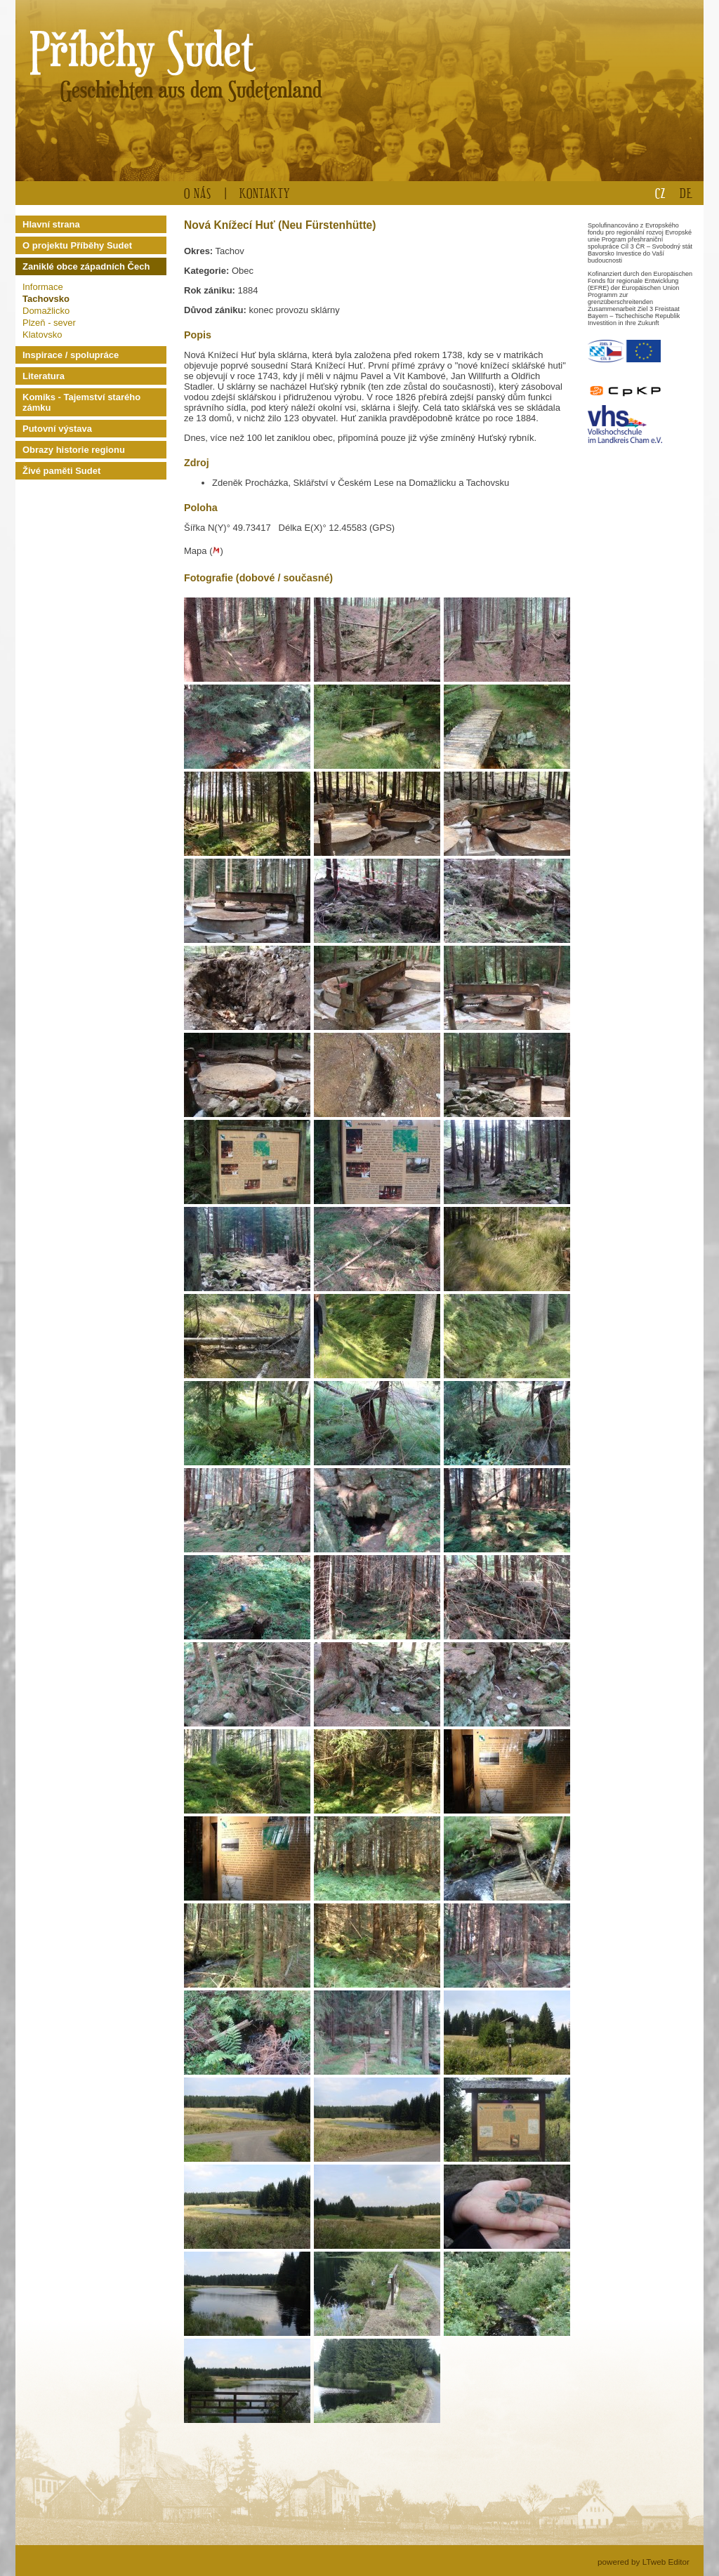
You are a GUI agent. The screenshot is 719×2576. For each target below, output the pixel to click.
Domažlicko (46, 310)
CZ (660, 192)
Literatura (43, 376)
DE (686, 192)
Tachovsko (46, 298)
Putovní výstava (57, 428)
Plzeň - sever (49, 322)
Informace (42, 287)
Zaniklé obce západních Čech (86, 266)
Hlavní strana (51, 224)
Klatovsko (42, 334)
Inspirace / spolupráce (70, 355)
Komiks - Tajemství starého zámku (81, 402)
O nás (197, 192)
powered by (644, 2561)
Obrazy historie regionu (73, 449)
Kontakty (264, 192)
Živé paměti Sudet (61, 470)
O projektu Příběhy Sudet (77, 245)
